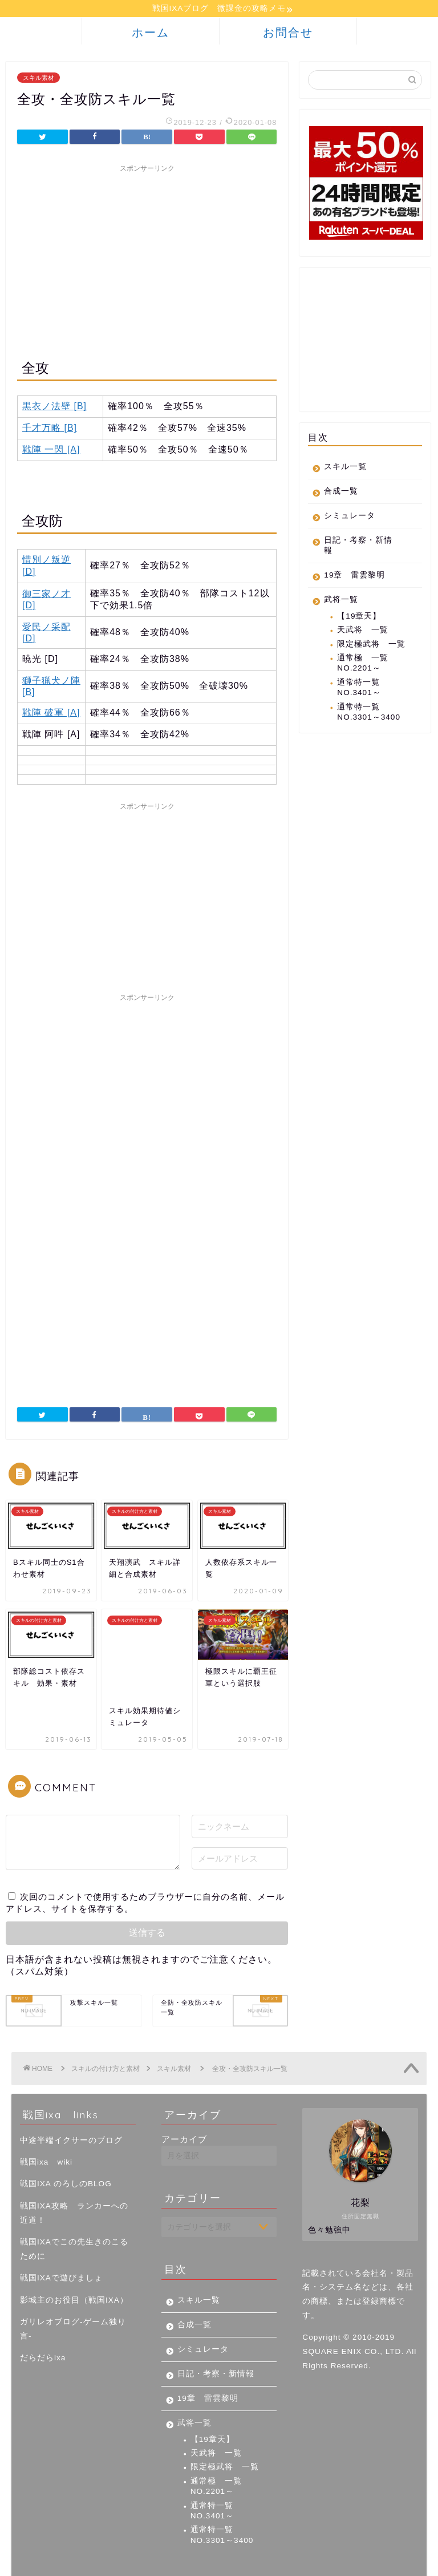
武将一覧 (341, 601)
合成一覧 (341, 492)
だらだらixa (43, 2320)
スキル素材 (38, 79)
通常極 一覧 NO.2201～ (362, 664)
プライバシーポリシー (60, 2562)
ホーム (150, 34)
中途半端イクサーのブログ (71, 2102)
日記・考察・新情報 (358, 547)
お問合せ (288, 34)
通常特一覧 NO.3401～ (362, 689)
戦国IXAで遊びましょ (61, 2240)
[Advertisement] (147, 260)
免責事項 (126, 2562)
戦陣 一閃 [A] (51, 451)
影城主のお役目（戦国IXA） (74, 2262)
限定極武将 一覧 (371, 645)
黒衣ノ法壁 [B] (54, 408)
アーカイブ (184, 2101)
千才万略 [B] (49, 429)
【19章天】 (359, 617)
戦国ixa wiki (46, 2124)
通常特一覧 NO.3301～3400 (368, 713)
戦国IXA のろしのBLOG (66, 2146)
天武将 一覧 (362, 631)
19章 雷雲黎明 (354, 576)
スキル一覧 (345, 468)
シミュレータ (349, 517)
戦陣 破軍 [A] (51, 714)
